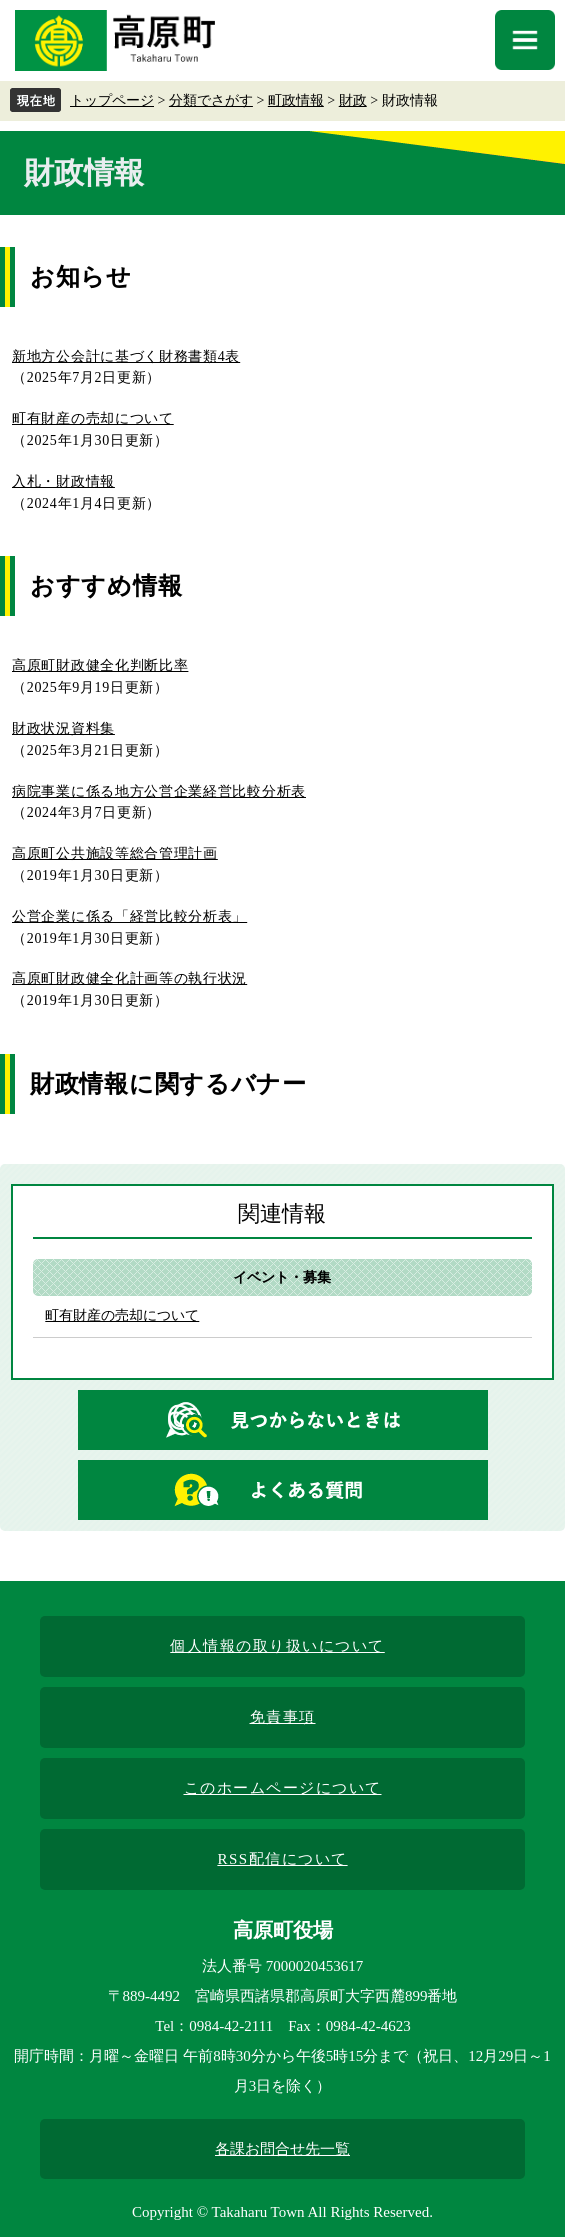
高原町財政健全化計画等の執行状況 (129, 978)
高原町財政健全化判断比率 (100, 665)
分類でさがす (211, 100)
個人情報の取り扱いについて (277, 1646)
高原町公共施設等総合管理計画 (115, 853)
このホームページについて (283, 1788)
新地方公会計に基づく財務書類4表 (126, 356)
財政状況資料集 (63, 728)
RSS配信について (282, 1859)
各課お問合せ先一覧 (282, 2149)
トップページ (112, 100)
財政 (353, 100)
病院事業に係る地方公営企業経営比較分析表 (159, 791)
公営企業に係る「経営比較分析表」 (129, 916)
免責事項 (283, 1717)
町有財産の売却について (93, 418)
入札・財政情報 (63, 481)
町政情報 (296, 100)
